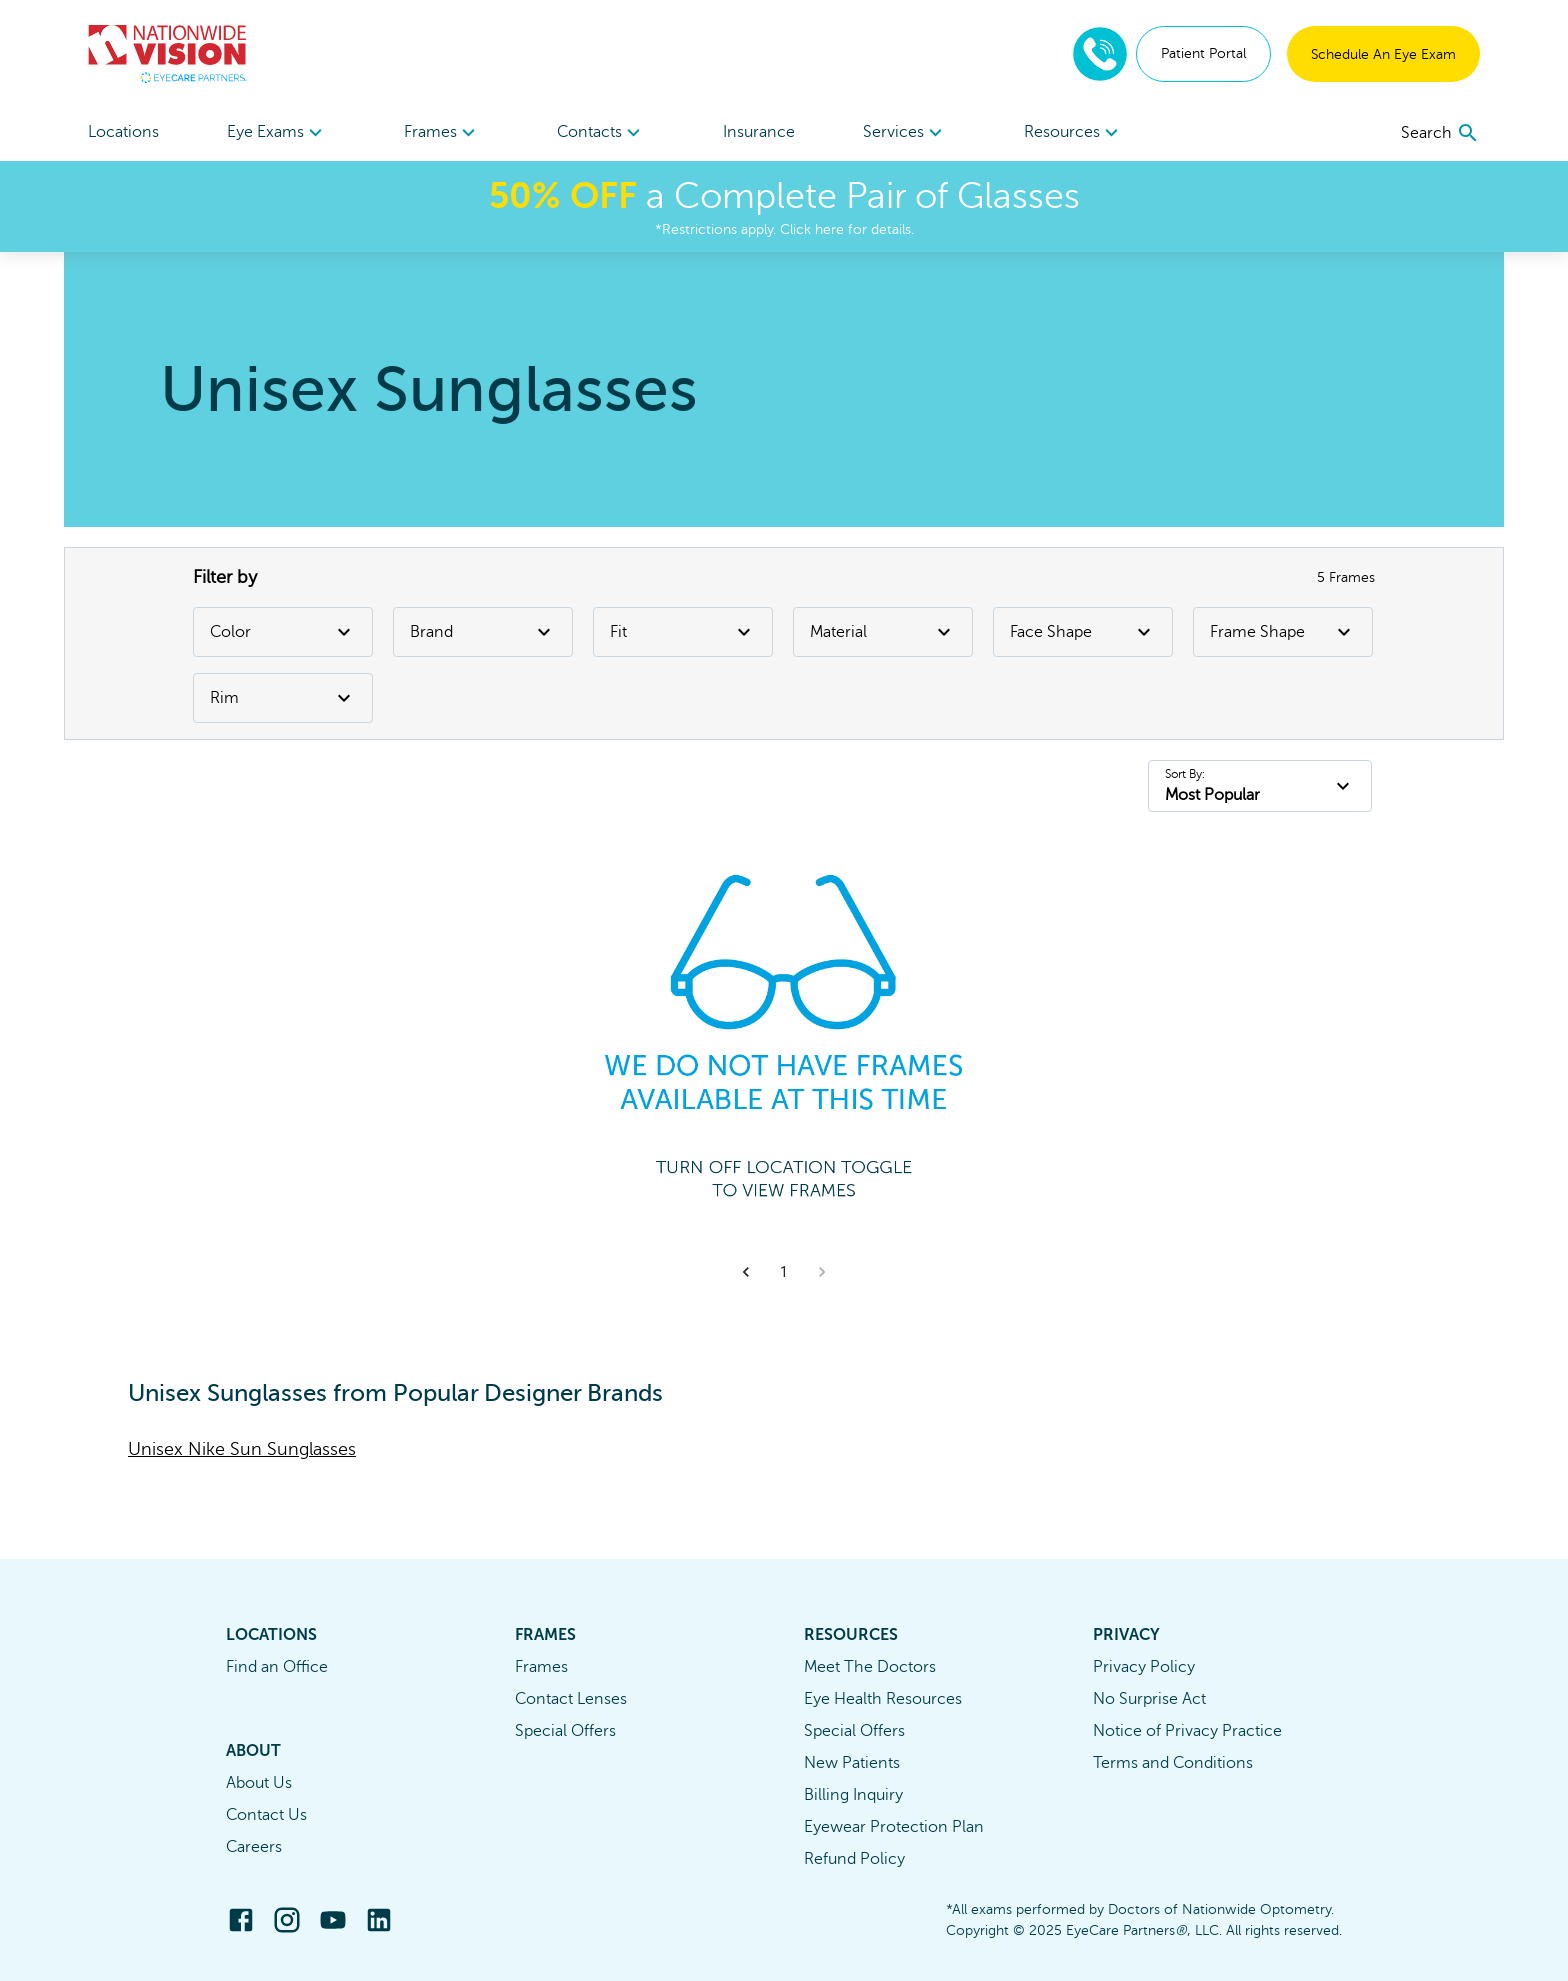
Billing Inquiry (853, 1795)
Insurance (759, 132)
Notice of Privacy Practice (1187, 1731)
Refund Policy (854, 1859)
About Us (259, 1783)
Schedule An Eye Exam (1383, 54)
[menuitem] (277, 132)
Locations (123, 132)
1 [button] (784, 1272)
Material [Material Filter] (883, 632)
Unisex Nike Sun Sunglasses (242, 1449)
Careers (254, 1847)
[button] (746, 1272)
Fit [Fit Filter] (683, 632)
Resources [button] (1074, 133)
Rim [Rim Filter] (283, 698)
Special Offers (565, 1731)
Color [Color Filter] (283, 632)
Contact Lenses (571, 1699)
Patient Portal (1203, 53)
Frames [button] (442, 133)
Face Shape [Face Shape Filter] (1083, 632)
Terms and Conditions (1173, 1763)
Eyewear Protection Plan (894, 1827)
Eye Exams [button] (277, 133)
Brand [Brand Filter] (483, 632)
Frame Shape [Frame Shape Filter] (1283, 632)
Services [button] (905, 133)
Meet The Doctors (870, 1667)
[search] (1440, 133)
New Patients (852, 1763)
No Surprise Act (1149, 1699)
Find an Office (277, 1667)
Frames (541, 1667)
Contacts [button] (601, 133)
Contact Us (266, 1815)
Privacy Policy (1144, 1667)
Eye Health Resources (883, 1699)
